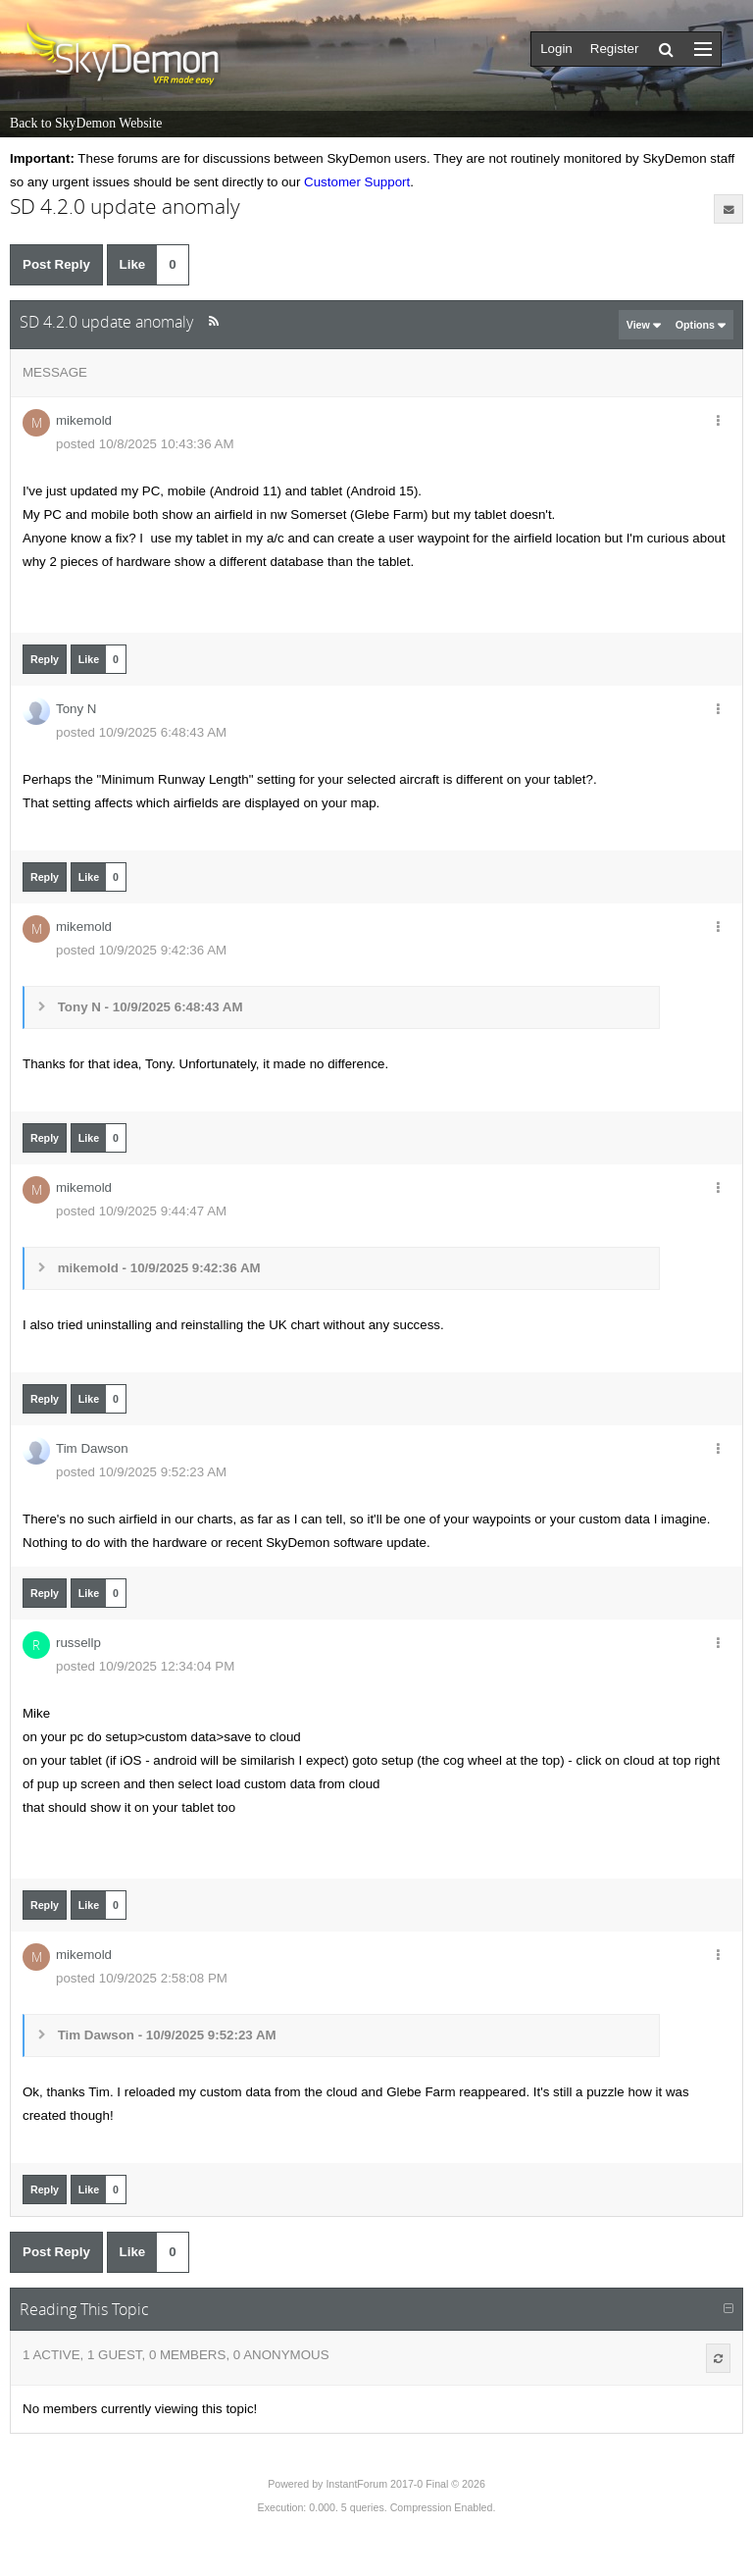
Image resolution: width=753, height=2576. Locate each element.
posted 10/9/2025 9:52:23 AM (141, 1472)
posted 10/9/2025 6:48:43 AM (141, 732)
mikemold (84, 420)
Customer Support (357, 182)
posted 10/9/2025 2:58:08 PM (141, 1978)
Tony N (76, 708)
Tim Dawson (92, 1448)
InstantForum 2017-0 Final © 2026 (405, 2484)
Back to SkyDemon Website (86, 123)
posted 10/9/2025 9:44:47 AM (141, 1211)
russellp (78, 1642)
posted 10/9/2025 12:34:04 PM (145, 1666)
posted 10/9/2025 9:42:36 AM (141, 950)
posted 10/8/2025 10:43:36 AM (145, 444)
